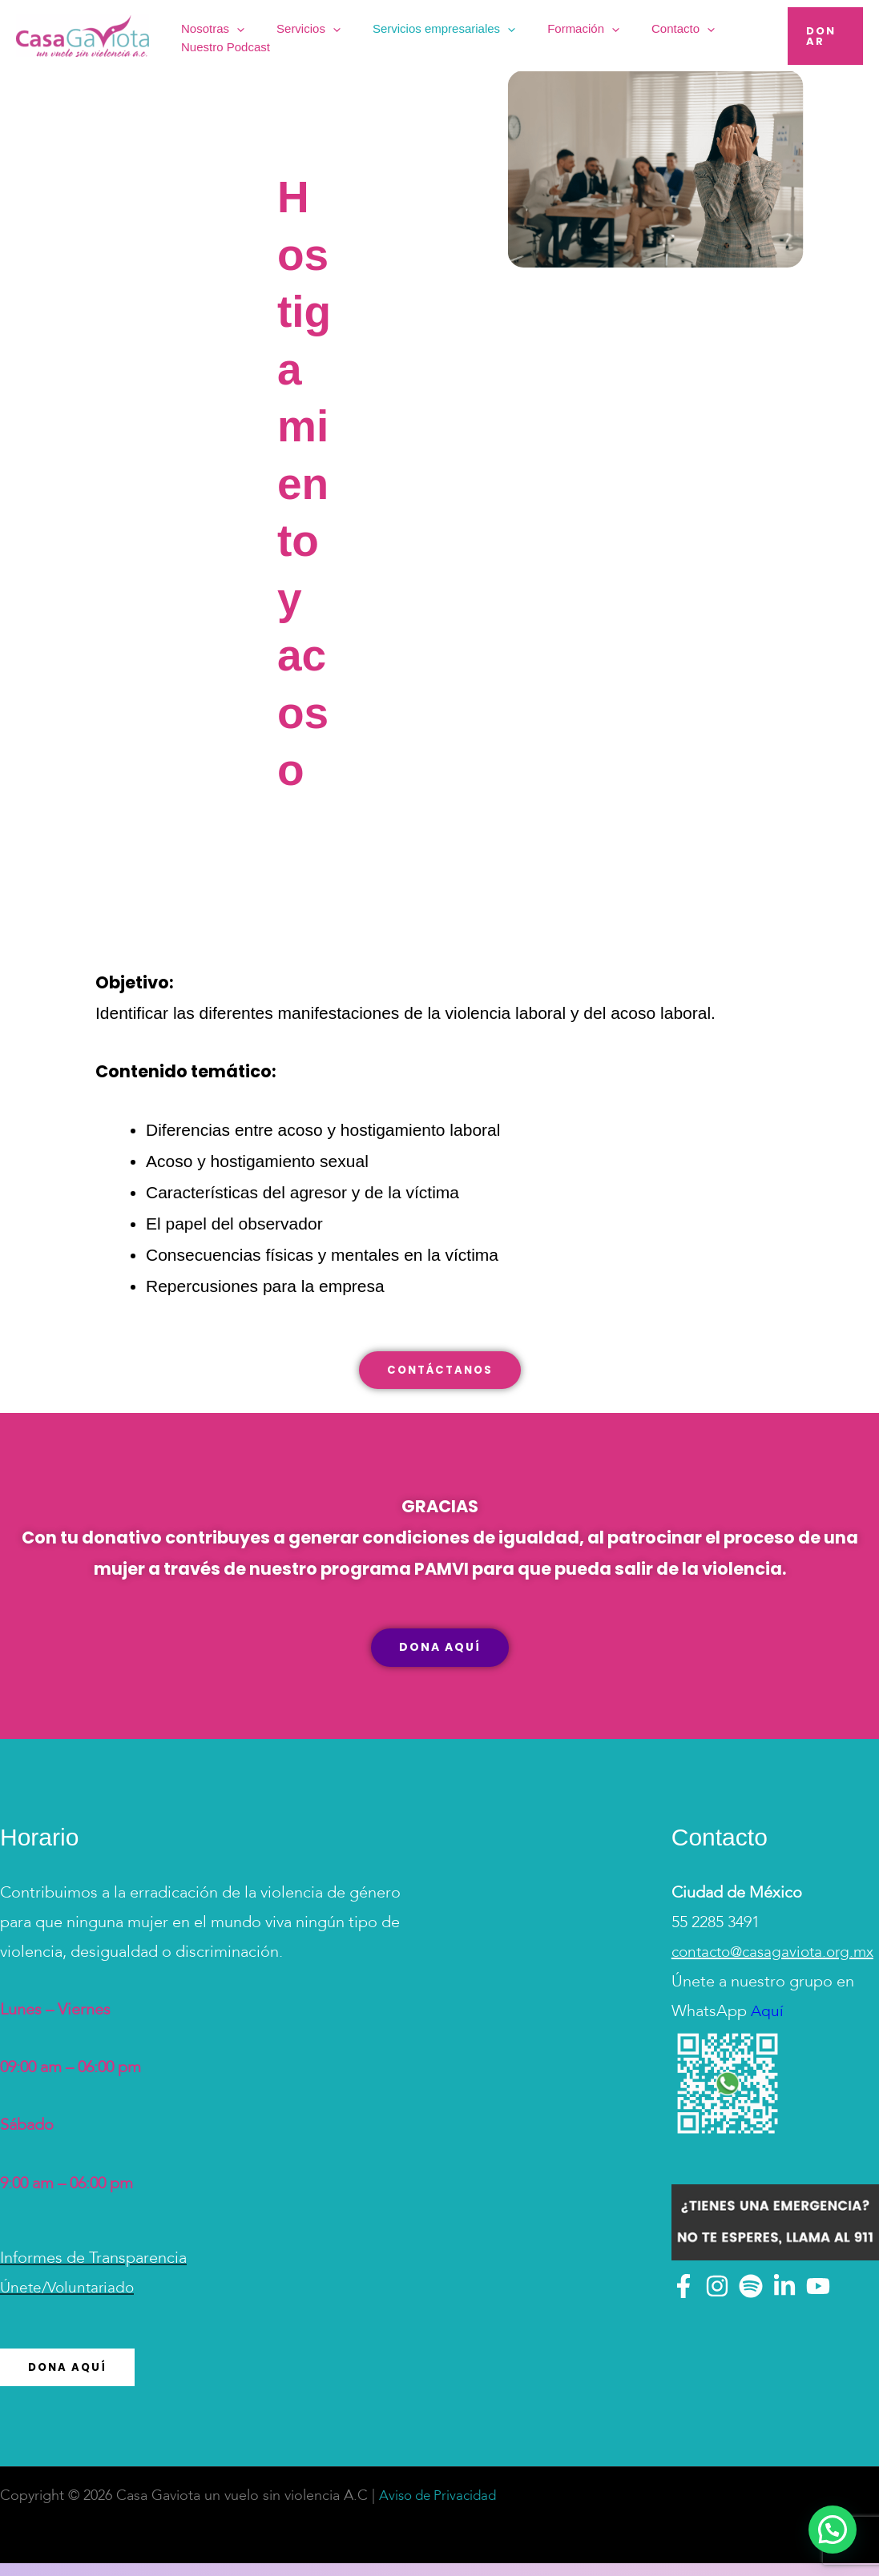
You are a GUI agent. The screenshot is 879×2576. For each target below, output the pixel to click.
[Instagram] (717, 2328)
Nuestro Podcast (711, 35)
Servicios (305, 35)
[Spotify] (751, 2328)
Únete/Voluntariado (69, 2300)
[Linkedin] (784, 2328)
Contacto (622, 35)
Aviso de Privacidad (441, 2509)
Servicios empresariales (421, 35)
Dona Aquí (69, 2380)
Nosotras (228, 35)
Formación (542, 35)
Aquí (765, 2054)
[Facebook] (683, 2328)
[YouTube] (818, 2328)
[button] (252, 35)
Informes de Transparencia (93, 2271)
